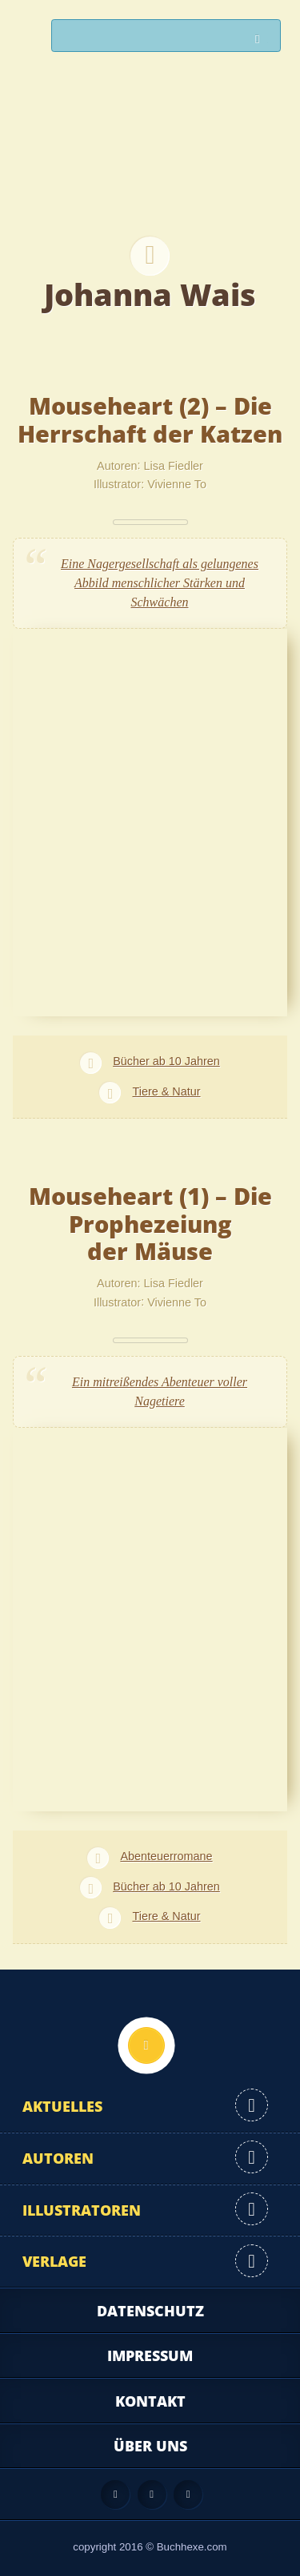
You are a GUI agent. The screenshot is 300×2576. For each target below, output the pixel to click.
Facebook (152, 2494)
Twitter (188, 2494)
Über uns (150, 2445)
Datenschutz (150, 2310)
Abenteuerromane (166, 1856)
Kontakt (150, 2401)
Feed (115, 2494)
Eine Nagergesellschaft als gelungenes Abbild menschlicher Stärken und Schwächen (159, 583)
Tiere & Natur (166, 1091)
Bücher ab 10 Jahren (166, 1061)
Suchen (261, 39)
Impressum (150, 2355)
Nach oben (146, 2045)
